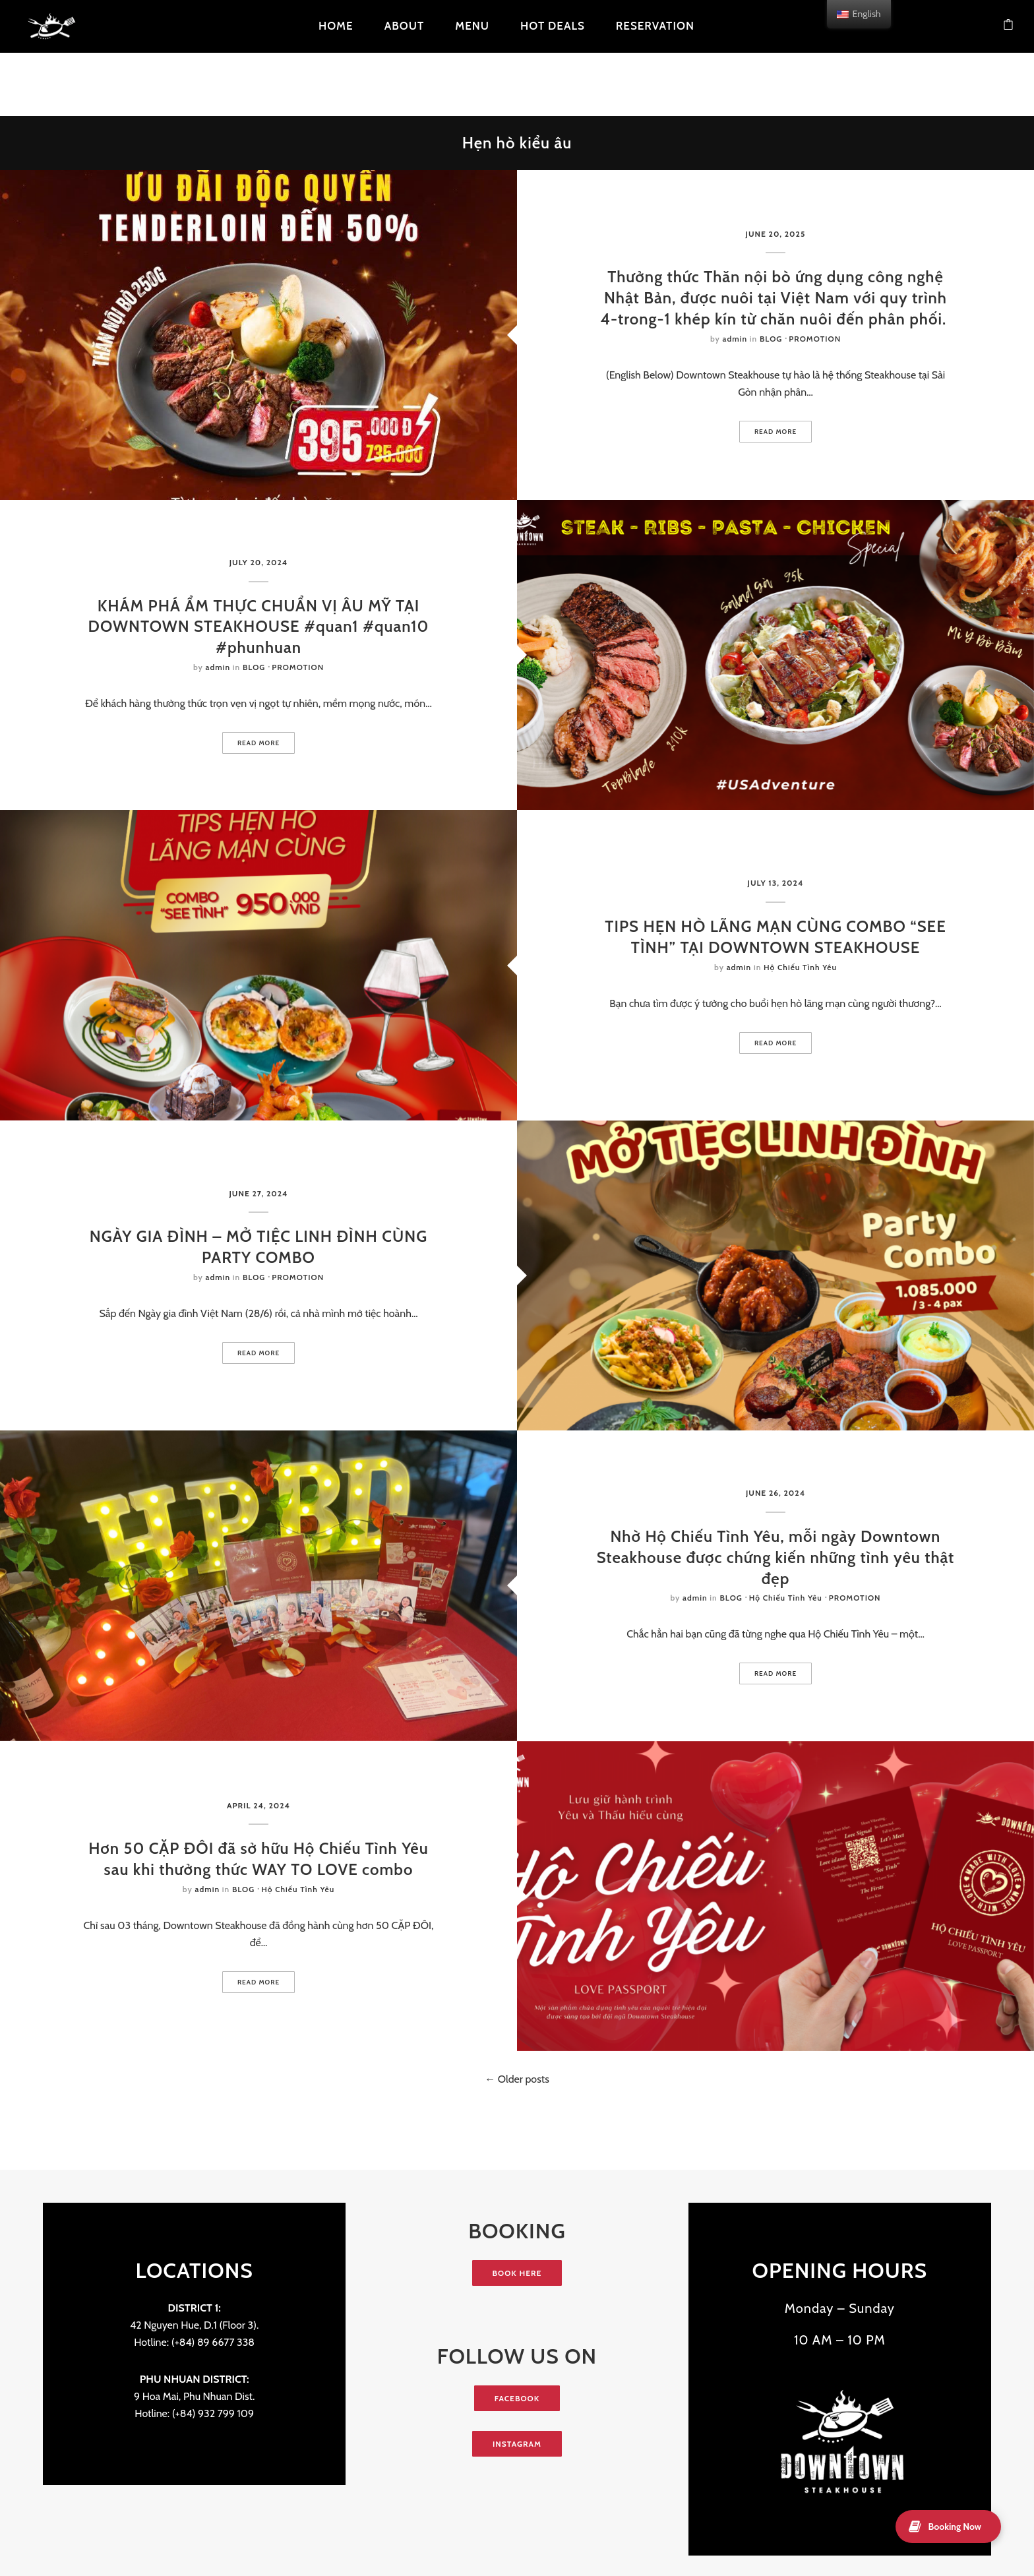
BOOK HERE (517, 2273)
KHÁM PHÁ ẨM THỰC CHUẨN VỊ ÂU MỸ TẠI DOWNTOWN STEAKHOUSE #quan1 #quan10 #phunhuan (258, 627)
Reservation (655, 25)
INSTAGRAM (517, 2444)
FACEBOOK (517, 2398)
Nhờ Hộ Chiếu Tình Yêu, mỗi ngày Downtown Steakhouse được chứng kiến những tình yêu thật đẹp (776, 1557)
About (404, 25)
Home (336, 25)
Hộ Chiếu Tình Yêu (800, 967)
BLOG (771, 339)
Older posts (522, 2079)
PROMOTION (815, 339)
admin (735, 339)
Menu (472, 25)
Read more (775, 431)
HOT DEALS (552, 25)
